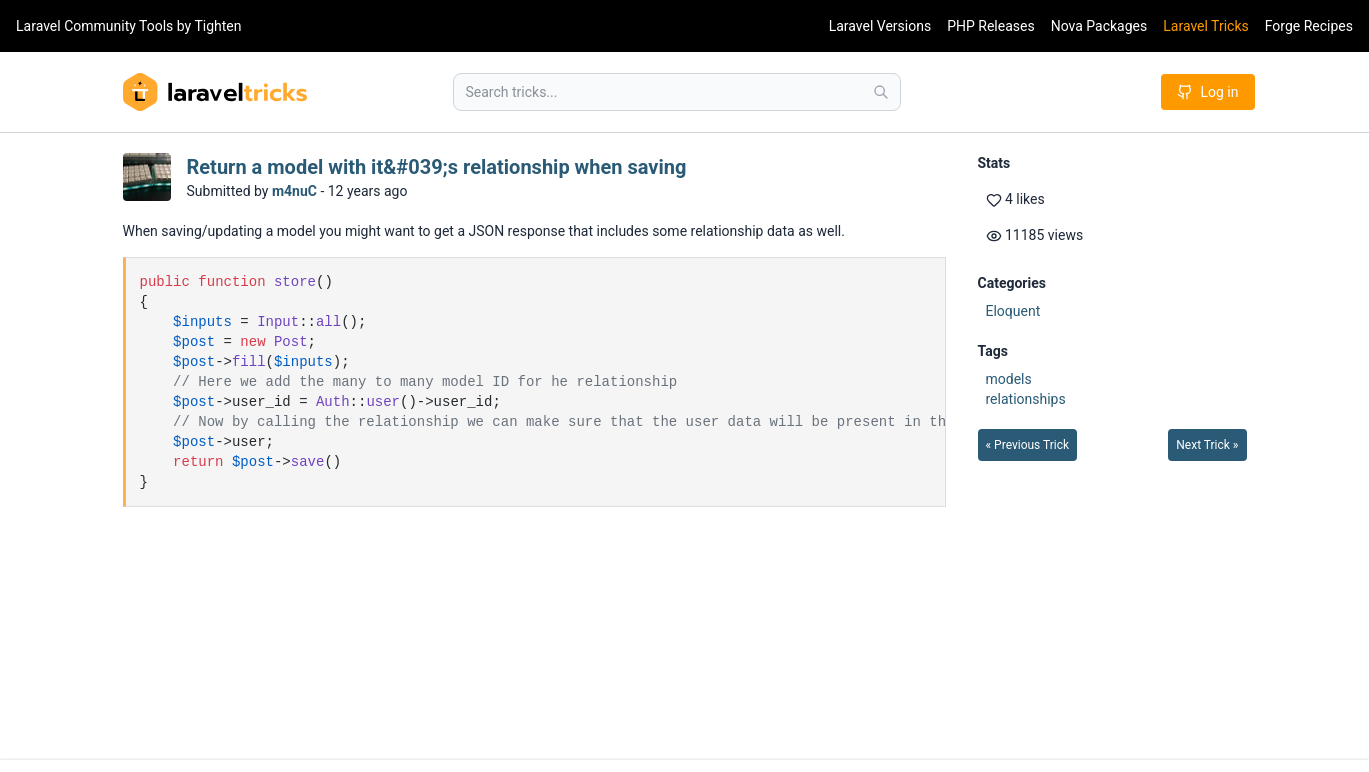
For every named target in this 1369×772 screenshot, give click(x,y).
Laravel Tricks (1206, 26)
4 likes (1015, 199)
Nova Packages (1099, 26)
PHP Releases (991, 26)
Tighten (217, 26)
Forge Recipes (1309, 26)
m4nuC (294, 191)
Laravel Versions (880, 26)
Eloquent (1013, 311)
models (1009, 379)
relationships (1026, 399)
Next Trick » (1207, 445)
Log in (1208, 92)
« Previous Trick (1028, 445)
